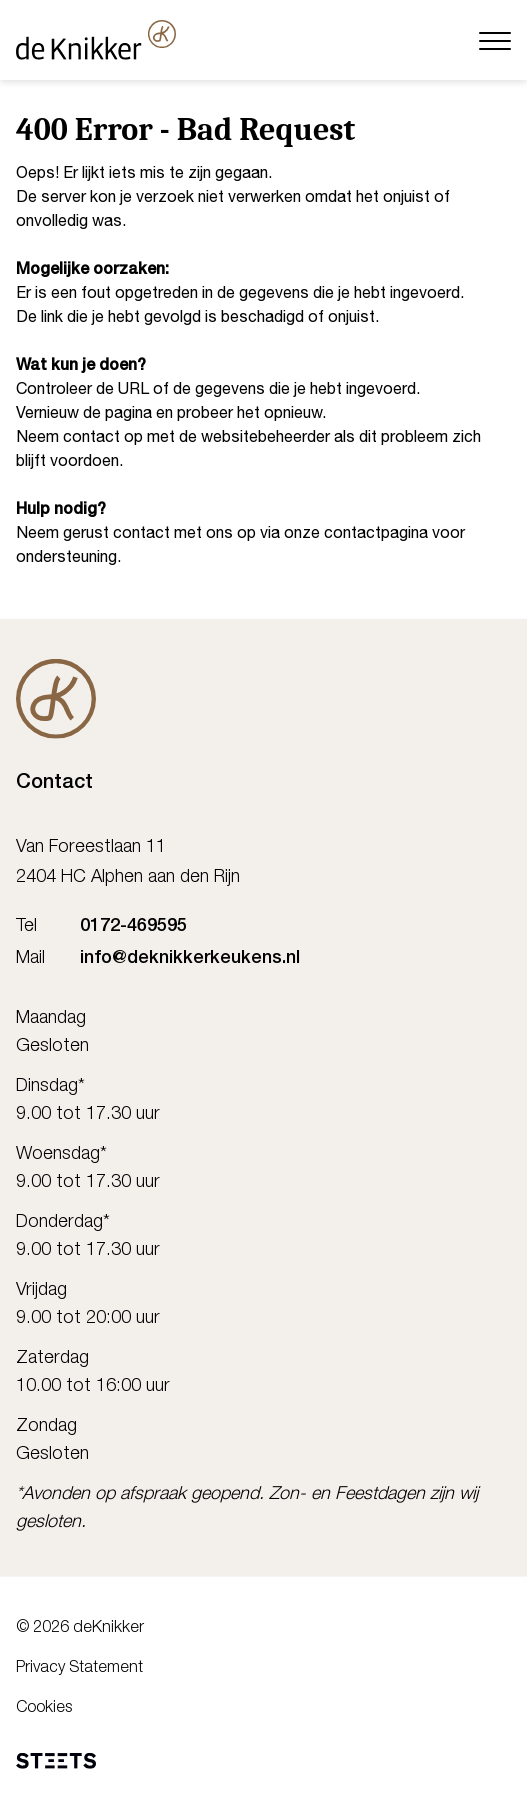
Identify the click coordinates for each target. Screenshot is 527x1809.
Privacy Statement (79, 1669)
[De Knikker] (56, 699)
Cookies (44, 1709)
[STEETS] (56, 1761)
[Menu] (495, 39)
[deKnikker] (96, 40)
